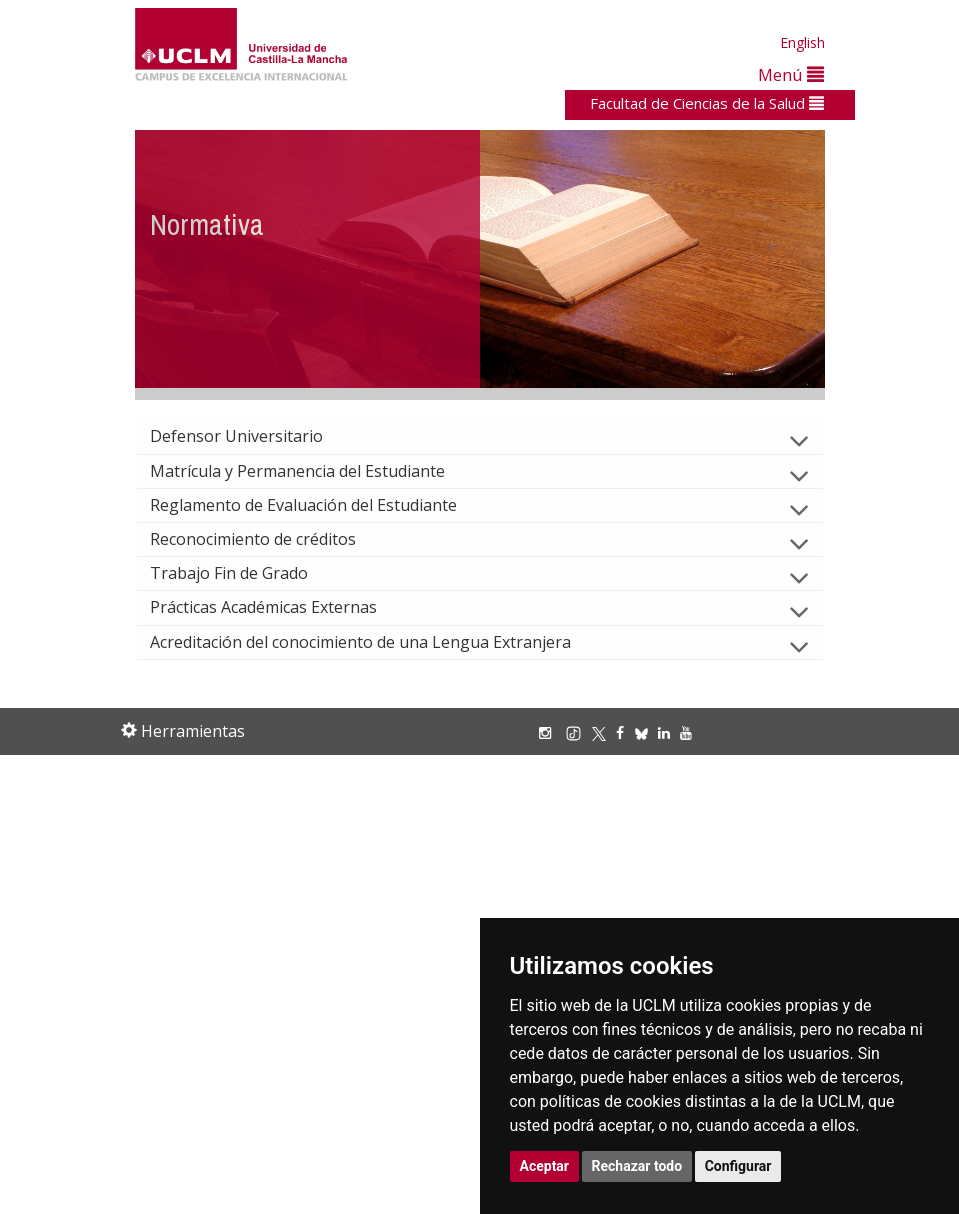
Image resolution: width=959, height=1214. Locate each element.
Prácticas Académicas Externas (279, 607)
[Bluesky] (646, 732)
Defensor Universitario (252, 436)
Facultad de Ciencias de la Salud (707, 103)
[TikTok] (578, 732)
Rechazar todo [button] (637, 1166)
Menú (791, 74)
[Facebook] (625, 732)
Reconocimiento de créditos (269, 539)
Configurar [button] (738, 1166)
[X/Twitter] (604, 732)
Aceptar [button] (545, 1166)
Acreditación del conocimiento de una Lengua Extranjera (376, 642)
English (802, 42)
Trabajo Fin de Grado (245, 573)
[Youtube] (691, 732)
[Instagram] (550, 732)
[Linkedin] (664, 732)
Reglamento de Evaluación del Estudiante (319, 505)
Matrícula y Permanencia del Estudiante (313, 471)
